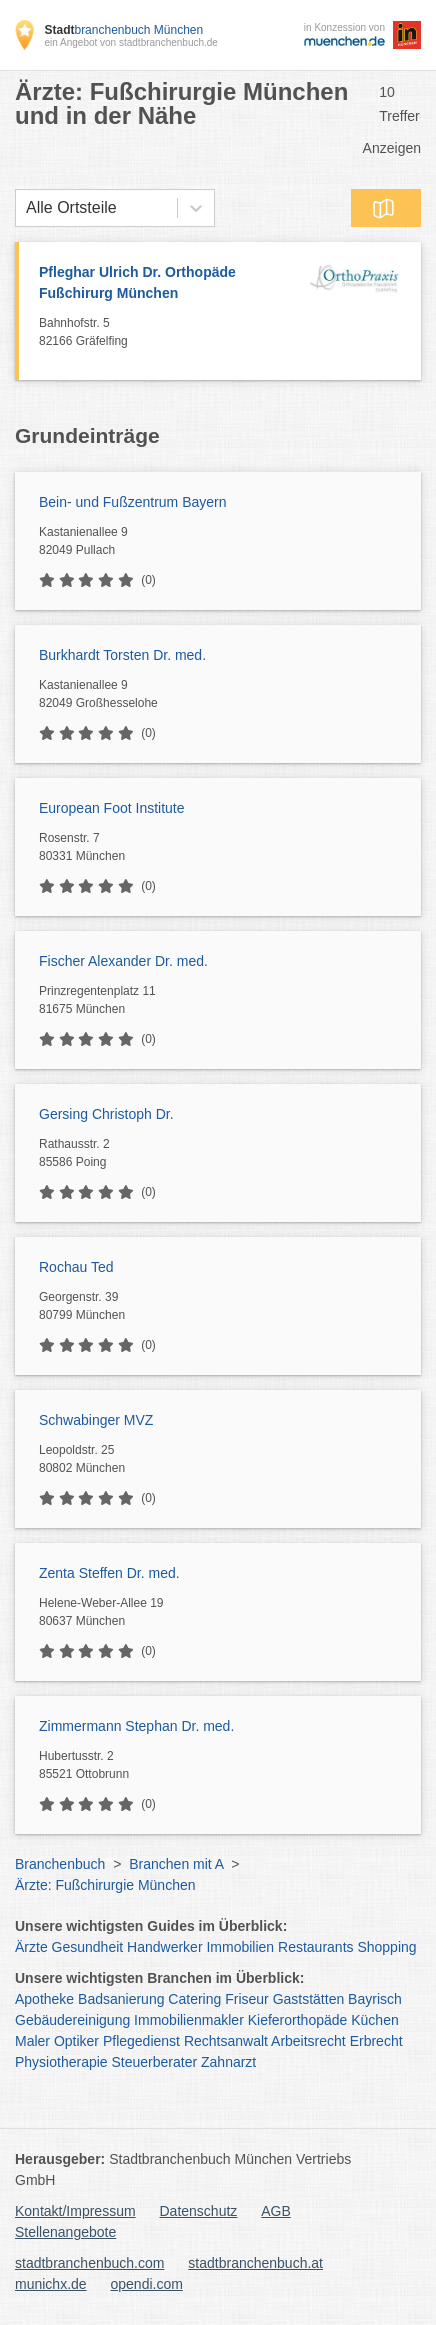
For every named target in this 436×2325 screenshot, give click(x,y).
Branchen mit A (176, 1864)
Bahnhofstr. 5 (167, 333)
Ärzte (31, 1947)
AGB (276, 2211)
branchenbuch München (123, 30)
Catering (194, 1999)
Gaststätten (309, 1999)
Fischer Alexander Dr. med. (123, 961)
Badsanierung (121, 1999)
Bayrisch (375, 1999)
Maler (32, 2041)
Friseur (247, 1999)
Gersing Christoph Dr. (106, 1114)
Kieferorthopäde (298, 2020)
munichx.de (51, 2284)
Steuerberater (155, 2062)
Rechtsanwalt (226, 2041)
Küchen (374, 2020)
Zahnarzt (228, 2062)
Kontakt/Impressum (75, 2211)
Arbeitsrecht (308, 2041)
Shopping (386, 1947)
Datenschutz (199, 2211)
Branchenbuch (60, 1864)
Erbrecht (376, 2041)
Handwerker (164, 1947)
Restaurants (315, 1947)
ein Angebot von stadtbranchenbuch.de (130, 42)
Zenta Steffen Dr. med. (109, 1573)
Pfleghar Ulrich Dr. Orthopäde (167, 284)
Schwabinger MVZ (96, 1420)
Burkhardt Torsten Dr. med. (122, 655)
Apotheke (44, 1999)
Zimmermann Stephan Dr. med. (136, 1726)
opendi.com (146, 2284)
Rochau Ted (76, 1267)
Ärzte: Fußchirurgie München (105, 1885)
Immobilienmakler (189, 2020)
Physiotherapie (61, 2062)
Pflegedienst (141, 2041)
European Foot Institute (112, 808)
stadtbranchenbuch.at (255, 2263)
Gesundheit (88, 1947)
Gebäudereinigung (72, 2020)
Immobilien (240, 1947)
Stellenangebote (65, 2232)
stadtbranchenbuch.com (89, 2263)
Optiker (76, 2041)
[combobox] (26, 208)
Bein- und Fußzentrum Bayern (133, 502)
